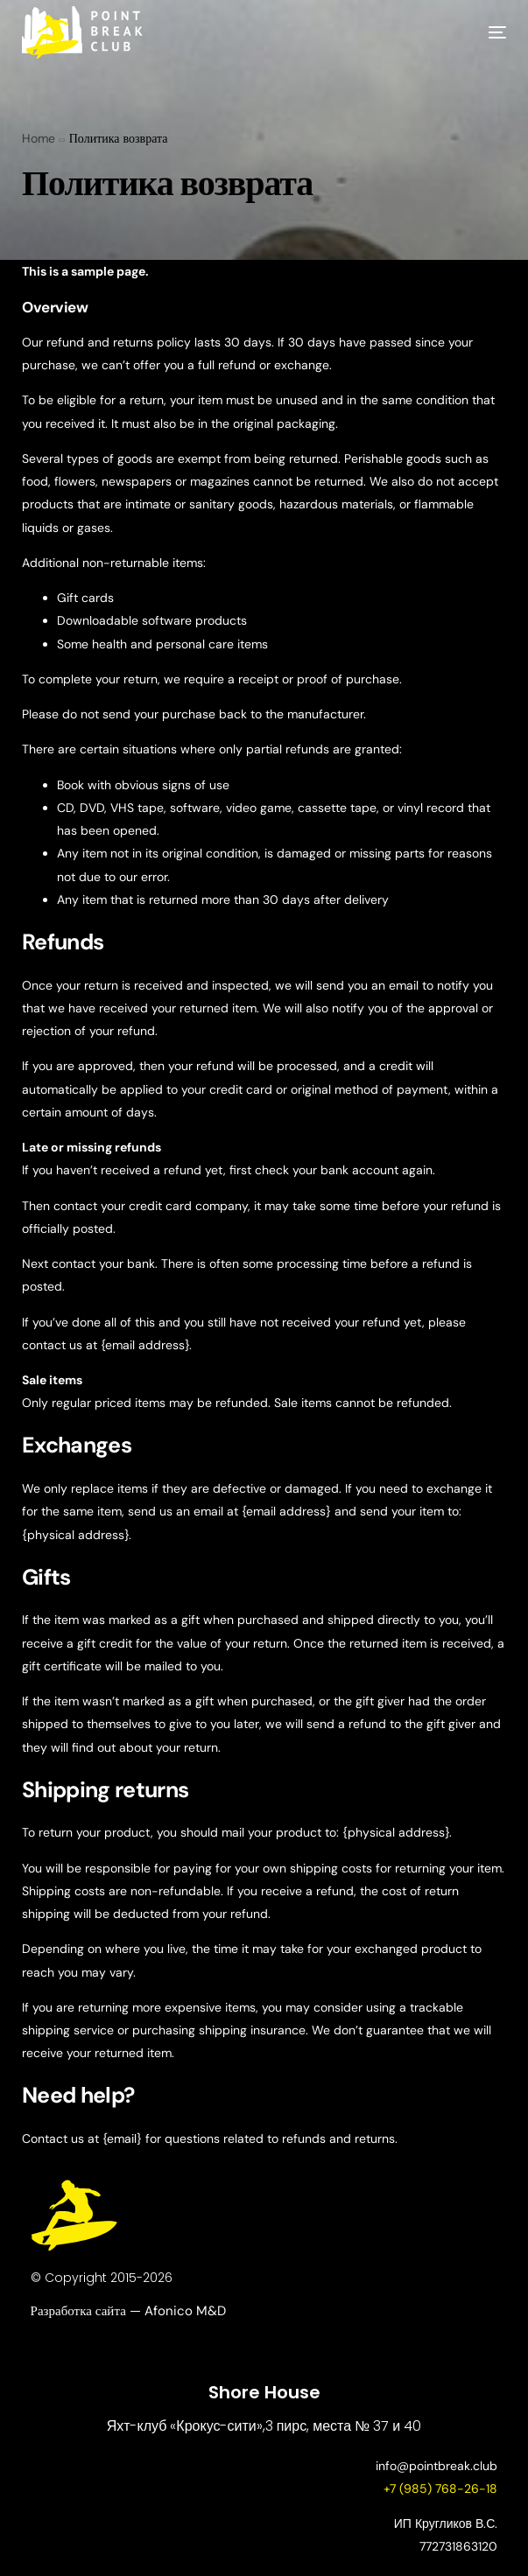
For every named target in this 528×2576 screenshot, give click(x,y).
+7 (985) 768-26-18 (440, 2488)
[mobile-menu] (480, 32)
